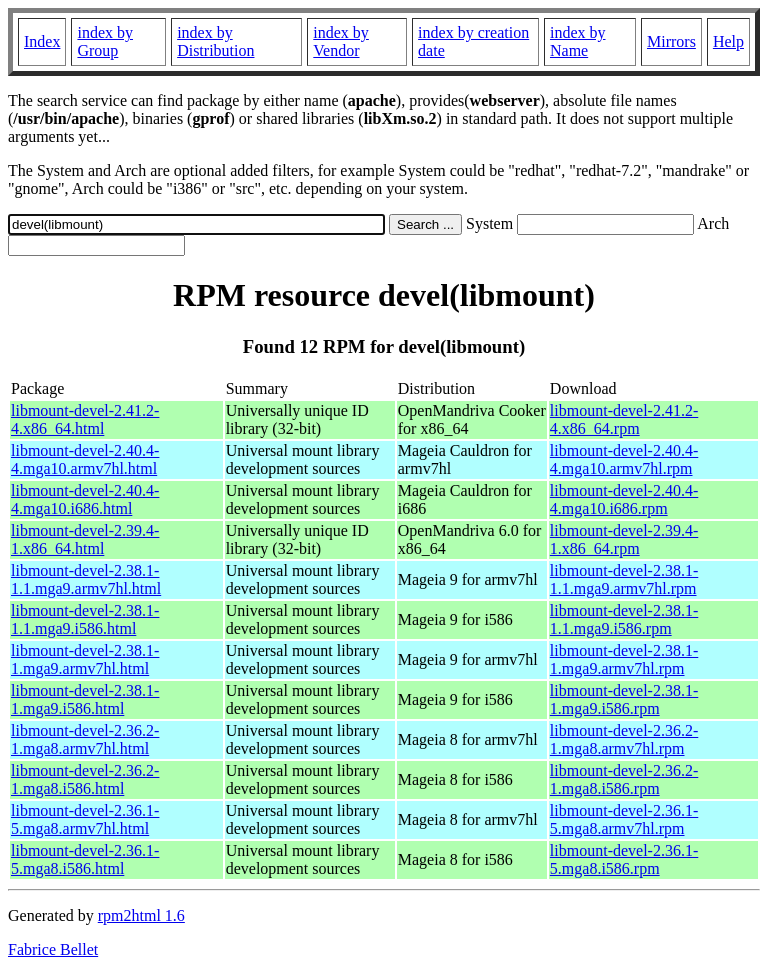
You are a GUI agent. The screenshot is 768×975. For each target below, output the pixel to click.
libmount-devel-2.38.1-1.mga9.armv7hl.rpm (624, 659)
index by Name (578, 41)
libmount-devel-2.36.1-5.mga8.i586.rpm (624, 859)
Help (728, 41)
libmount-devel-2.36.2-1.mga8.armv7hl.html (85, 739)
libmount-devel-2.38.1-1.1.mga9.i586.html (85, 619)
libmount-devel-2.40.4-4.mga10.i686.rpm (624, 499)
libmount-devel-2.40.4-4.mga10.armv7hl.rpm (624, 459)
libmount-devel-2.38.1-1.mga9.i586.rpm (624, 699)
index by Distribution (215, 41)
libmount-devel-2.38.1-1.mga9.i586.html (85, 699)
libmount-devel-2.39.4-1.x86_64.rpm (624, 539)
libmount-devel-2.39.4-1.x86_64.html (85, 539)
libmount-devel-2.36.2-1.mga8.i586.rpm (624, 779)
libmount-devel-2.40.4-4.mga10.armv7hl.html (85, 459)
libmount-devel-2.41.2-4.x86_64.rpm (624, 419)
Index (42, 41)
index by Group (105, 41)
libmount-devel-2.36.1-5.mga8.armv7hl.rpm (624, 819)
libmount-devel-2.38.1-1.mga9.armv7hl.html (85, 659)
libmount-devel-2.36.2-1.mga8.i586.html (85, 779)
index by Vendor (341, 41)
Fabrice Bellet (53, 949)
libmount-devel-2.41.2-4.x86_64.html (85, 419)
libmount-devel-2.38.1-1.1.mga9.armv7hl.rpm (624, 579)
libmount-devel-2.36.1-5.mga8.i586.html (85, 859)
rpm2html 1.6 (141, 915)
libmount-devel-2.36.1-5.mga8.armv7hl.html (85, 819)
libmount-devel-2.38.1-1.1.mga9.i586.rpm (624, 619)
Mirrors (671, 41)
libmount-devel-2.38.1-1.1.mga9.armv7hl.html (86, 579)
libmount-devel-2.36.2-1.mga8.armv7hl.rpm (624, 739)
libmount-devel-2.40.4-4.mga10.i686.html (85, 499)
